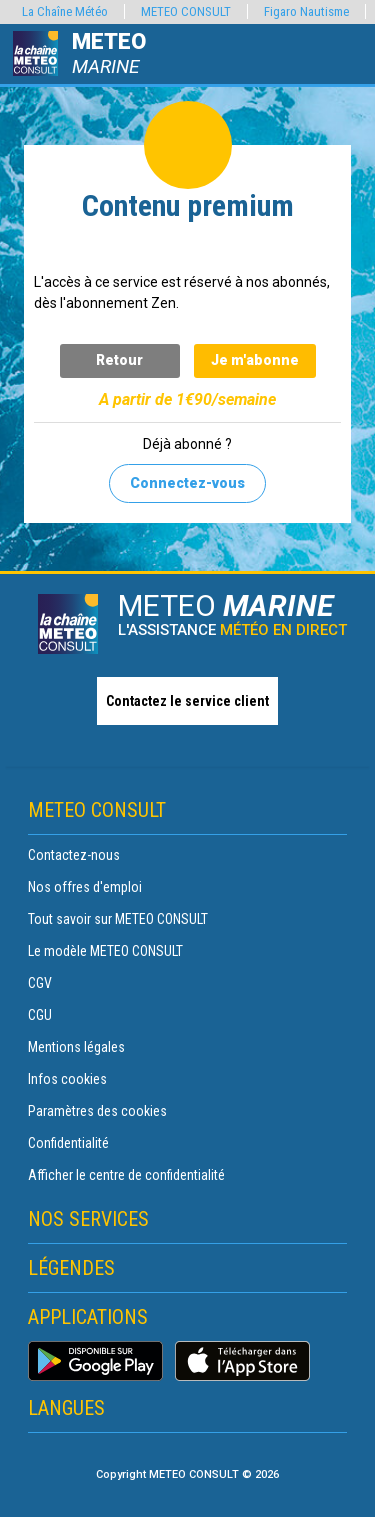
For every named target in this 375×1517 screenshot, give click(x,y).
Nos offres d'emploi (85, 887)
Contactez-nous (74, 855)
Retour (119, 360)
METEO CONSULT (186, 11)
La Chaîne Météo (65, 11)
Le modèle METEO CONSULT (105, 951)
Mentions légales (76, 1047)
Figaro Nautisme (306, 11)
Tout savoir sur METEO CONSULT (118, 919)
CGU (40, 1015)
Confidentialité (68, 1143)
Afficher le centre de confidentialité (126, 1175)
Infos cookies (67, 1079)
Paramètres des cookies (97, 1111)
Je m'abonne (255, 360)
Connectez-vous (187, 483)
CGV (40, 983)
